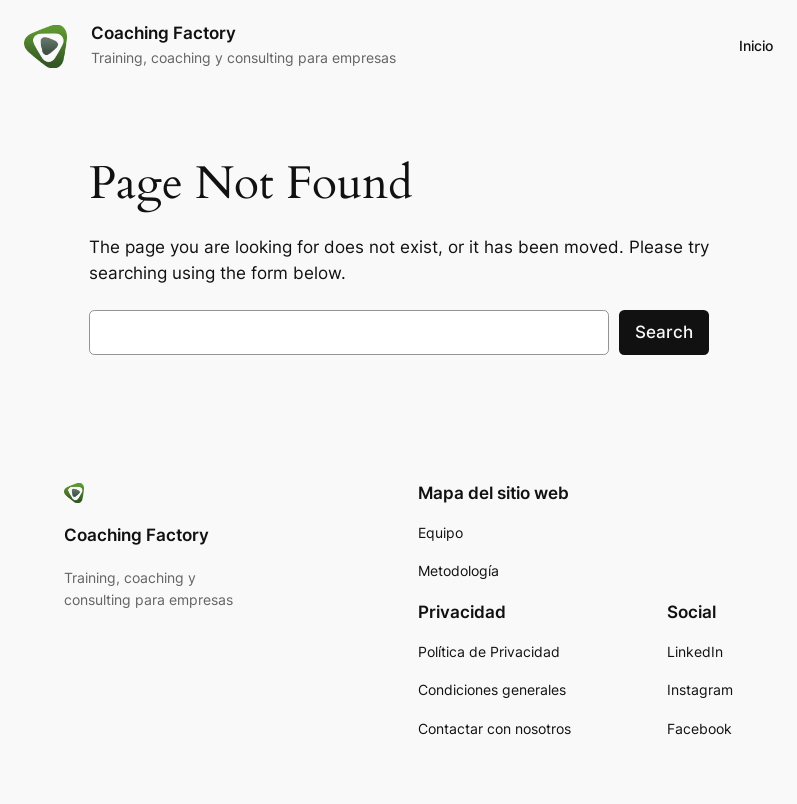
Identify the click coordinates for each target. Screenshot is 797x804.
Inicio (756, 45)
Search (664, 332)
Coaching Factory (163, 33)
